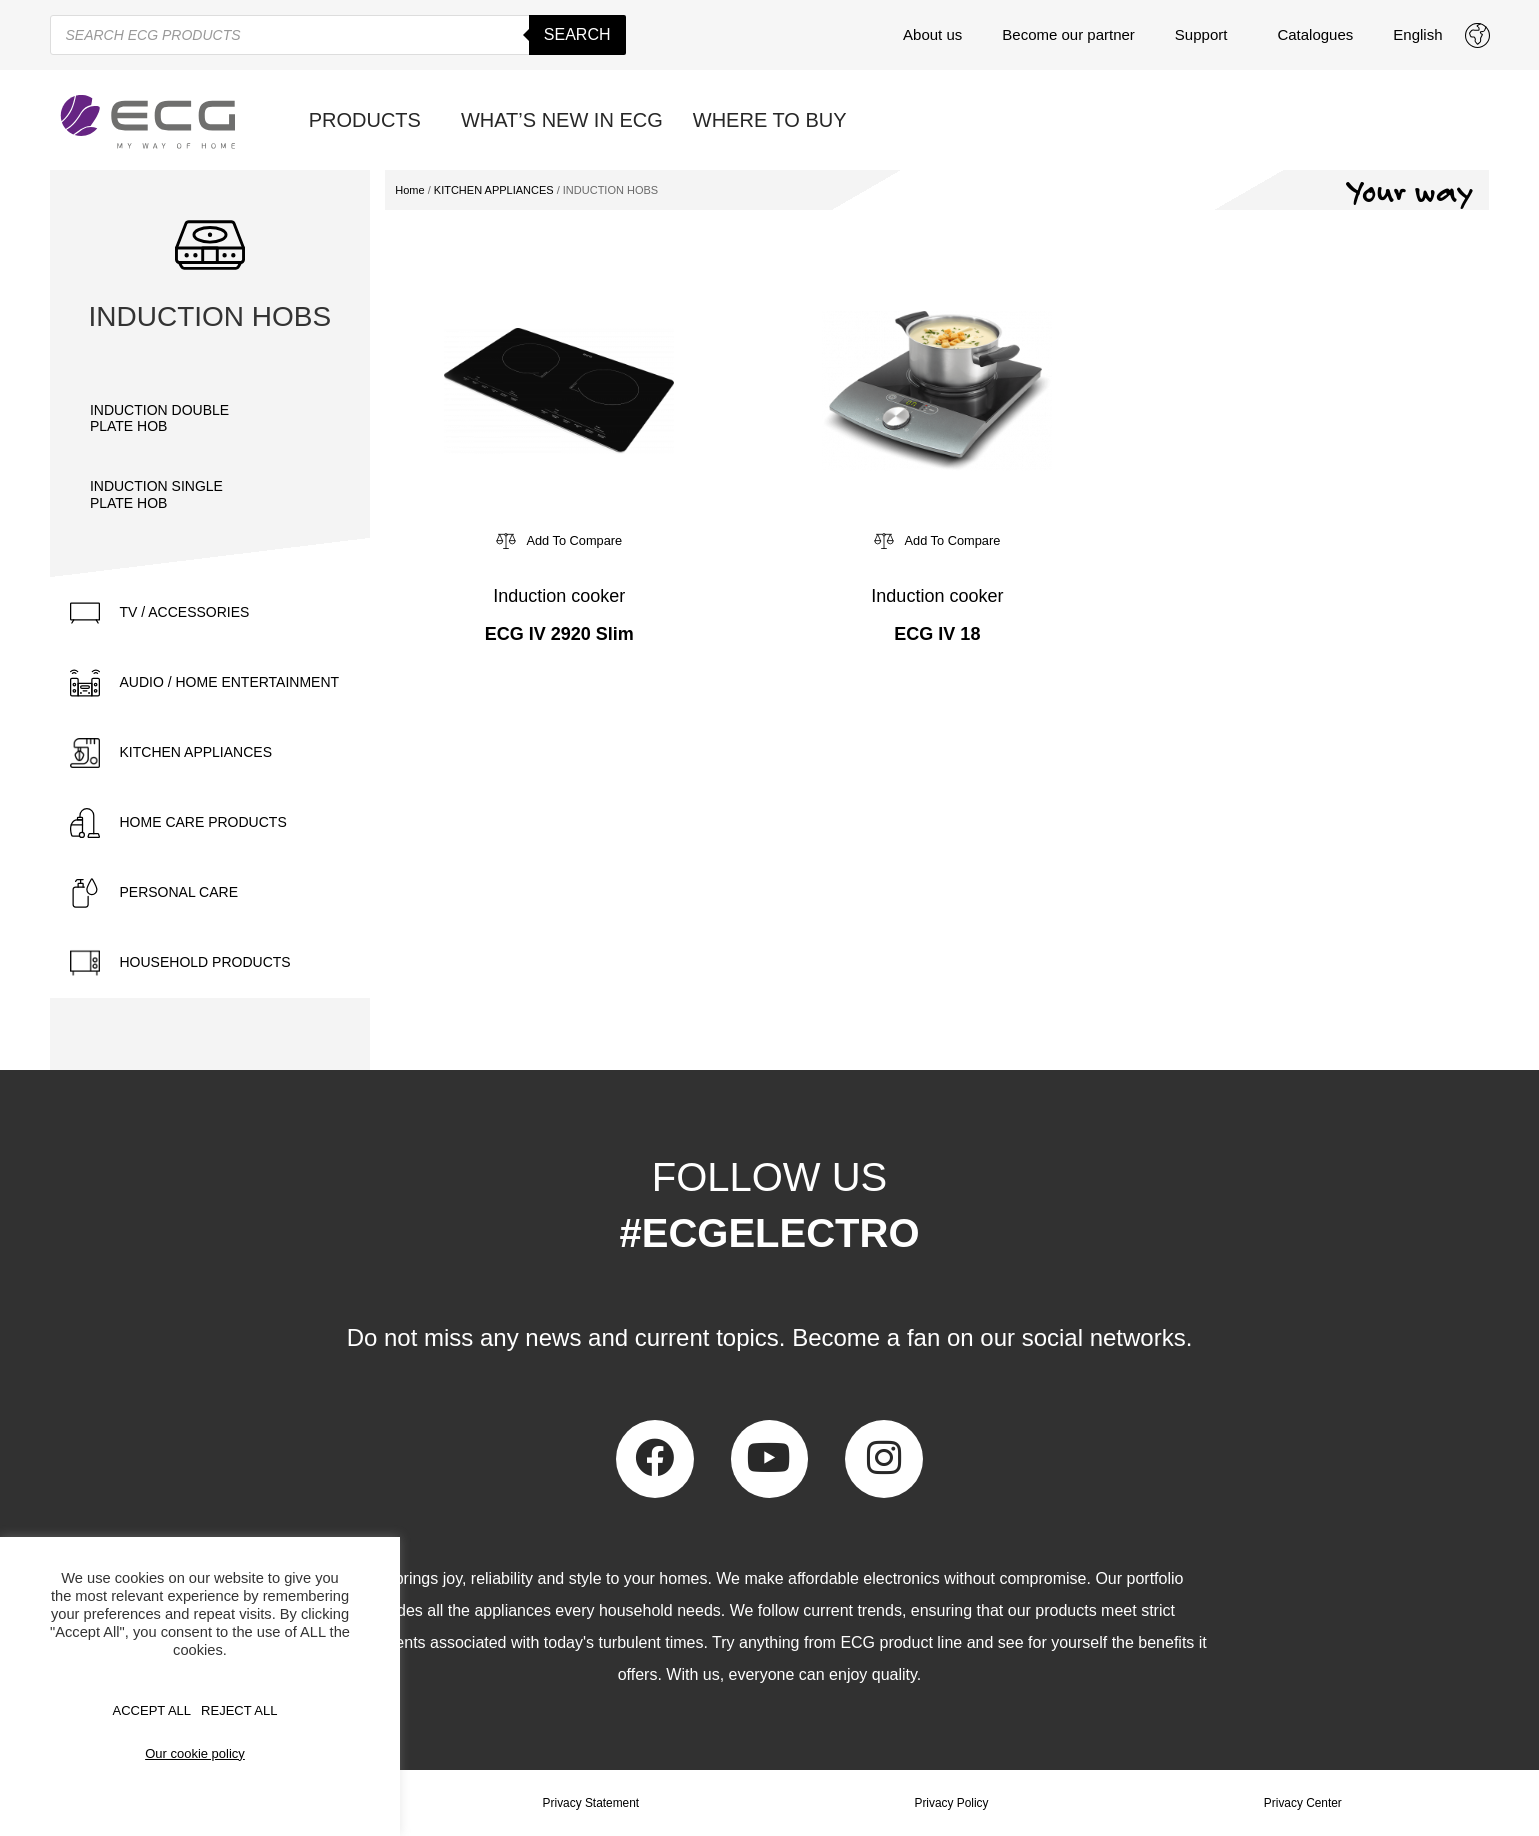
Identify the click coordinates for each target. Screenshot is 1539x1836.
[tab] (210, 613)
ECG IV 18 (937, 634)
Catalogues (1315, 34)
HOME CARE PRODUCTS (203, 822)
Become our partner (1068, 34)
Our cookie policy (195, 1753)
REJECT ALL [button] (239, 1710)
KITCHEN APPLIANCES (196, 752)
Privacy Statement (590, 1803)
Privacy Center (1302, 1803)
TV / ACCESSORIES (185, 612)
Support (1206, 35)
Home (409, 190)
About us (932, 34)
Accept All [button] (152, 1710)
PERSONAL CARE (179, 892)
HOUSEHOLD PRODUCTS (205, 962)
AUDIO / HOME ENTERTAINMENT (230, 682)
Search (577, 34)
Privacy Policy (951, 1803)
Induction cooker (559, 596)
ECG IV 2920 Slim (559, 634)
